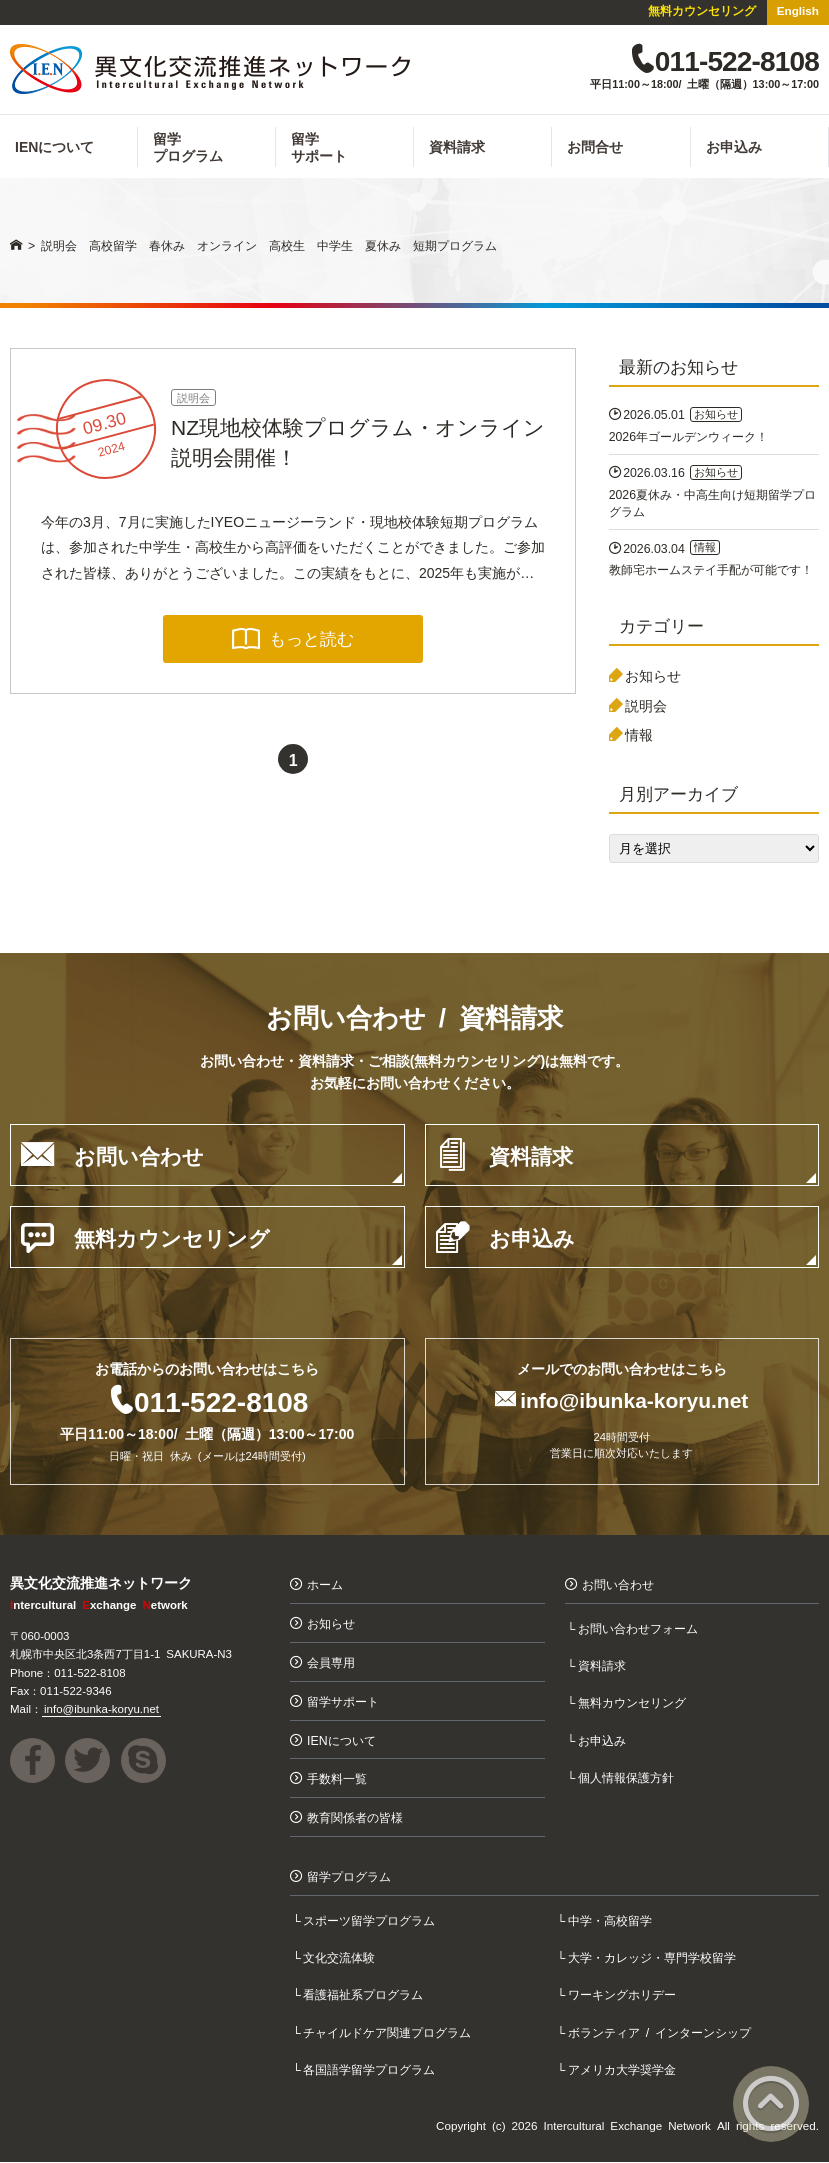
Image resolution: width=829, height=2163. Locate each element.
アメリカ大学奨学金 (623, 2069)
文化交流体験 (341, 1957)
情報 (639, 736)
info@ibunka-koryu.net (634, 1399)
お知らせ (653, 676)
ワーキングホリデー (623, 1995)
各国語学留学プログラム (371, 2069)
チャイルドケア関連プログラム (389, 2032)
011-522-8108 (221, 1401)
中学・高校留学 (611, 1920)
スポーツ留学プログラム (371, 1920)
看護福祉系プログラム (365, 1995)
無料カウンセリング (702, 10)
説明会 (193, 398)
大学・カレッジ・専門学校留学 (653, 1957)
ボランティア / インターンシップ (661, 2032)
